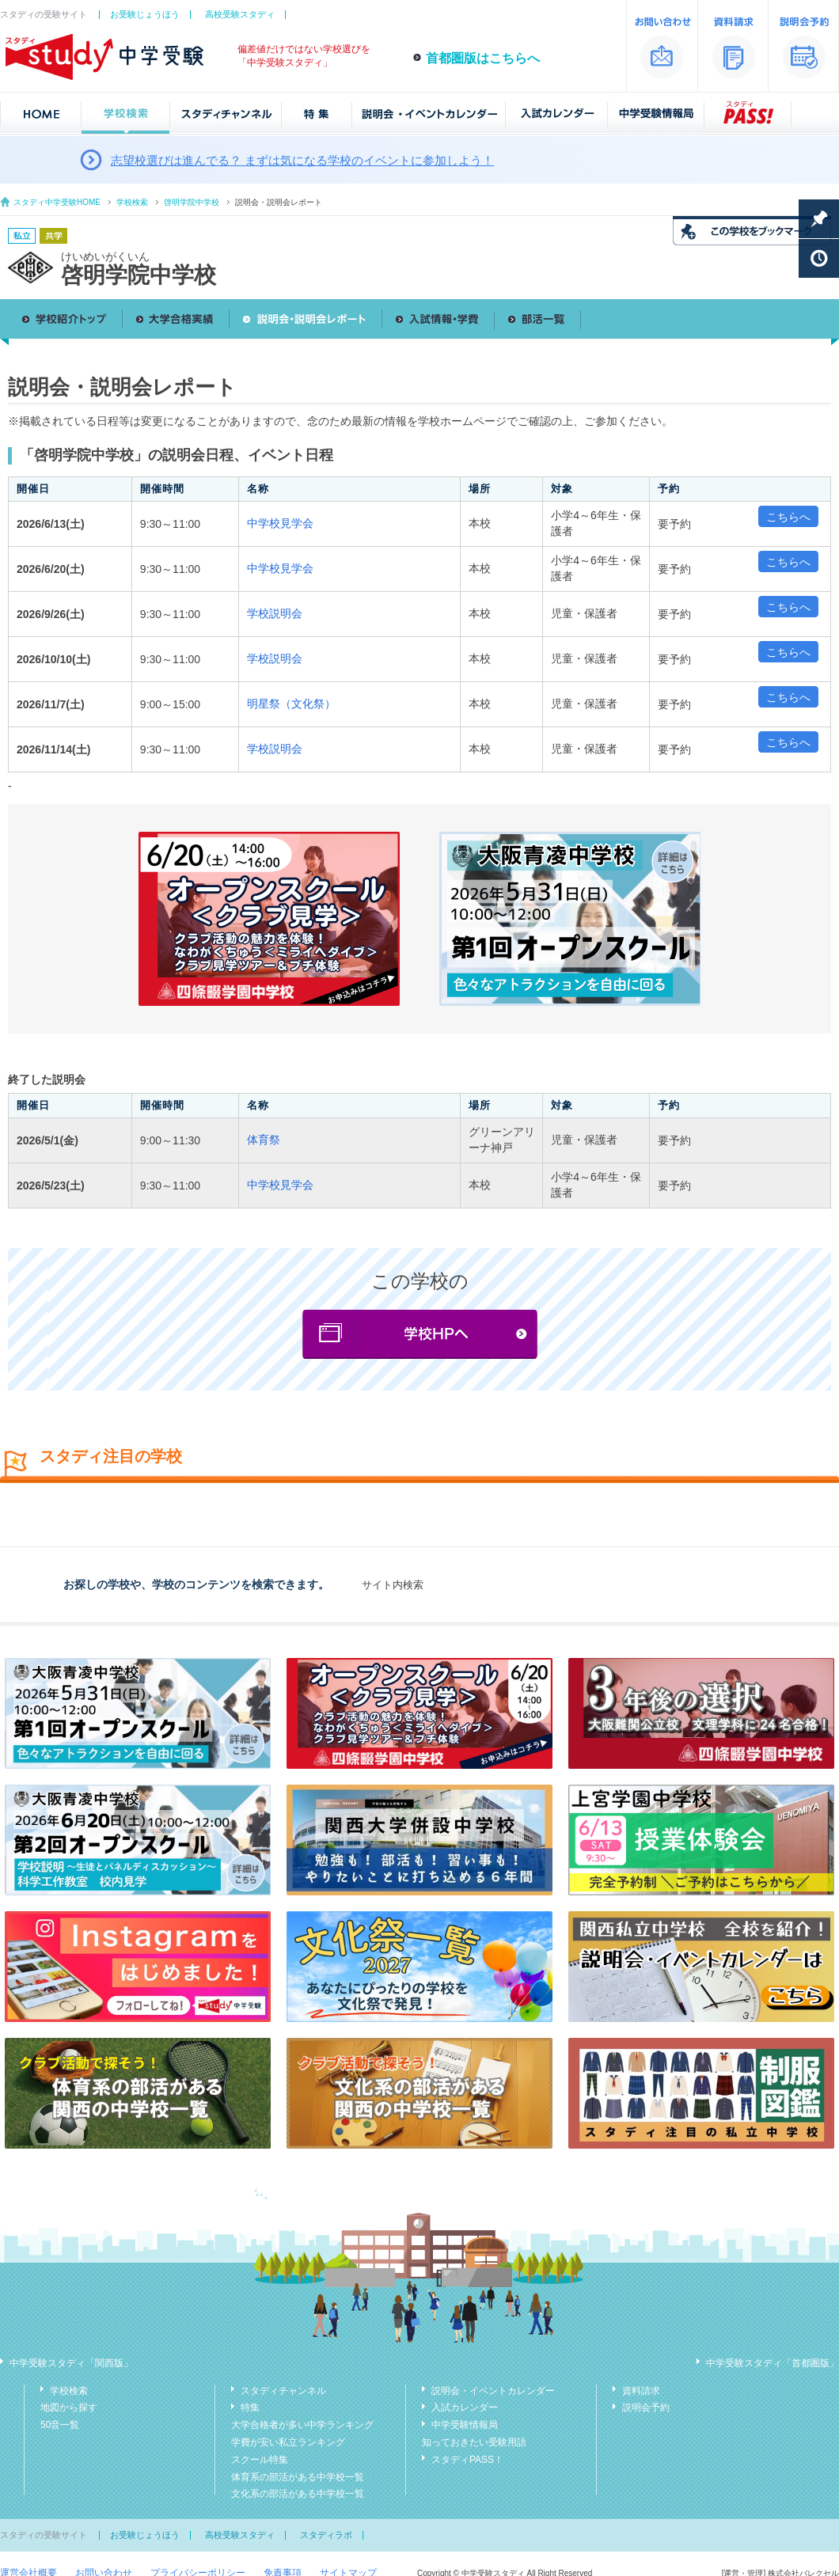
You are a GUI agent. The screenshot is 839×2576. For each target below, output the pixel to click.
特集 (250, 2407)
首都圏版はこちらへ (483, 58)
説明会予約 (646, 2407)
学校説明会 (274, 613)
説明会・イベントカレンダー (493, 2390)
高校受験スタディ (240, 14)
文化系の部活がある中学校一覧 (297, 2493)
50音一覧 (59, 2424)
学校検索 (132, 202)
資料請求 (641, 2390)
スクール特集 (259, 2459)
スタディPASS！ (467, 2459)
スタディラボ (326, 2535)
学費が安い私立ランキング (288, 2442)
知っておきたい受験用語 (474, 2442)
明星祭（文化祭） (291, 703)
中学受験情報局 (464, 2424)
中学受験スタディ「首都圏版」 (772, 2363)
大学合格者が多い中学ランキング (302, 2424)
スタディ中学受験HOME (57, 202)
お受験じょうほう (145, 14)
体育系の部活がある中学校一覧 (297, 2477)
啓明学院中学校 (191, 202)
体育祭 (263, 1139)
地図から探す (68, 2407)
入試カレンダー (464, 2407)
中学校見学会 (280, 523)
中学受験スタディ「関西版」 (71, 2363)
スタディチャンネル (283, 2390)
